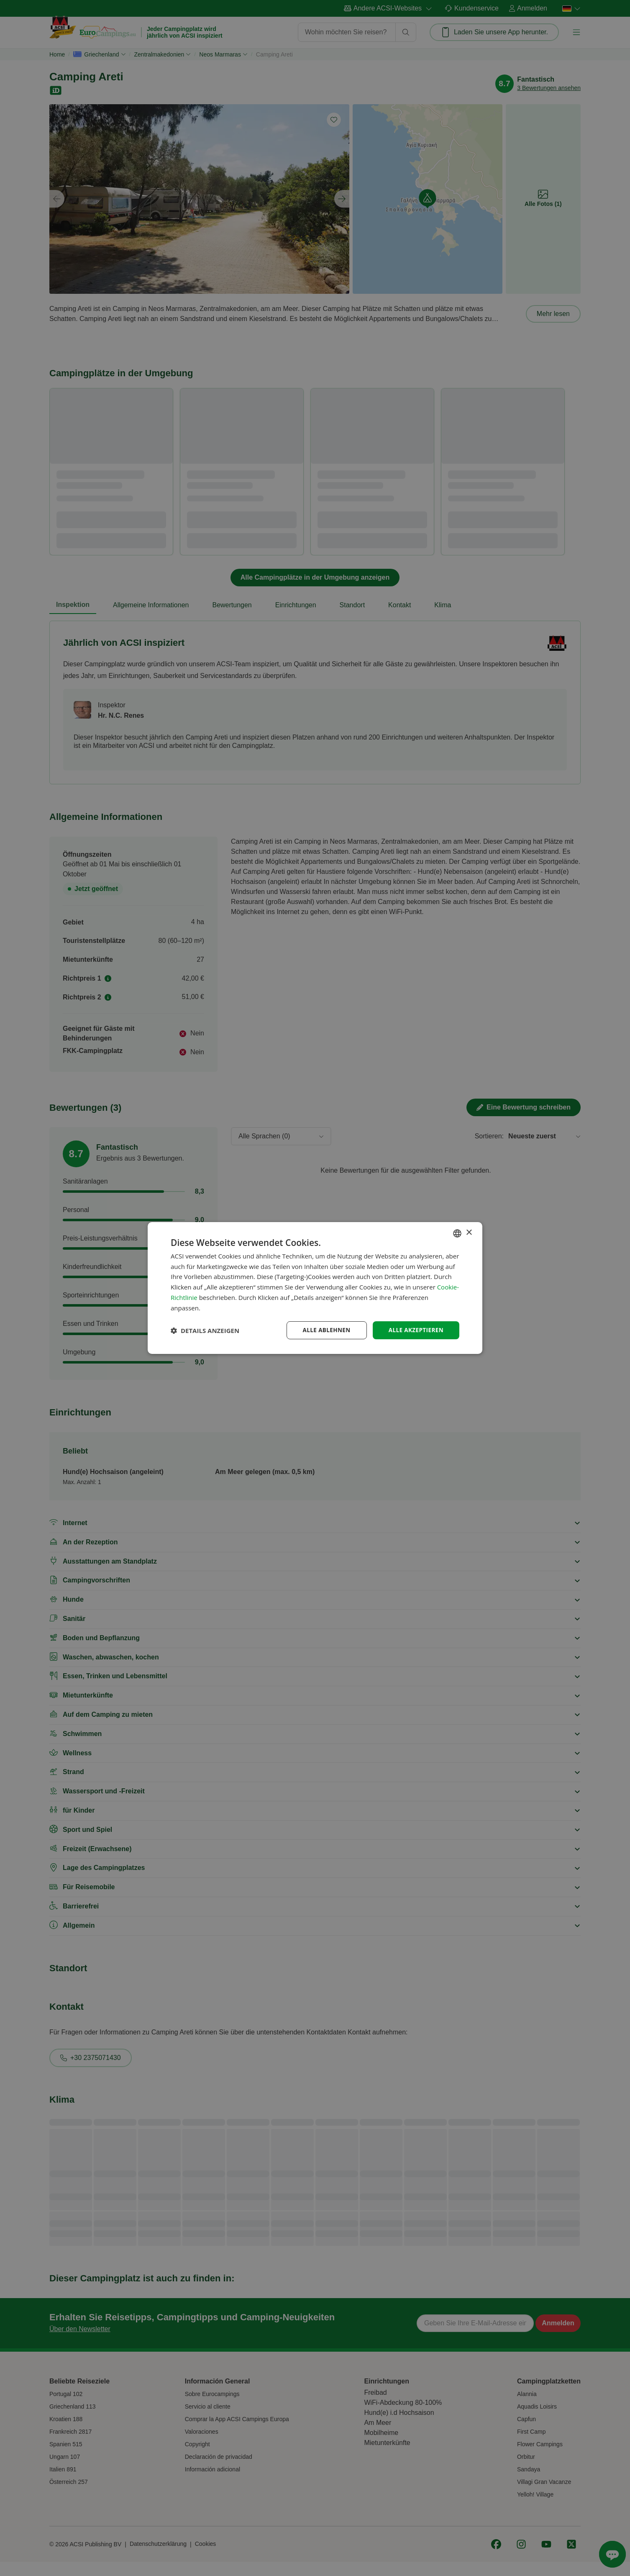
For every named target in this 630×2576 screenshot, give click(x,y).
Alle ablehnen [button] (323, 1330)
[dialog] (315, 1288)
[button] (205, 1330)
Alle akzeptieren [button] (415, 1330)
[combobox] (457, 1233)
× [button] (469, 1232)
